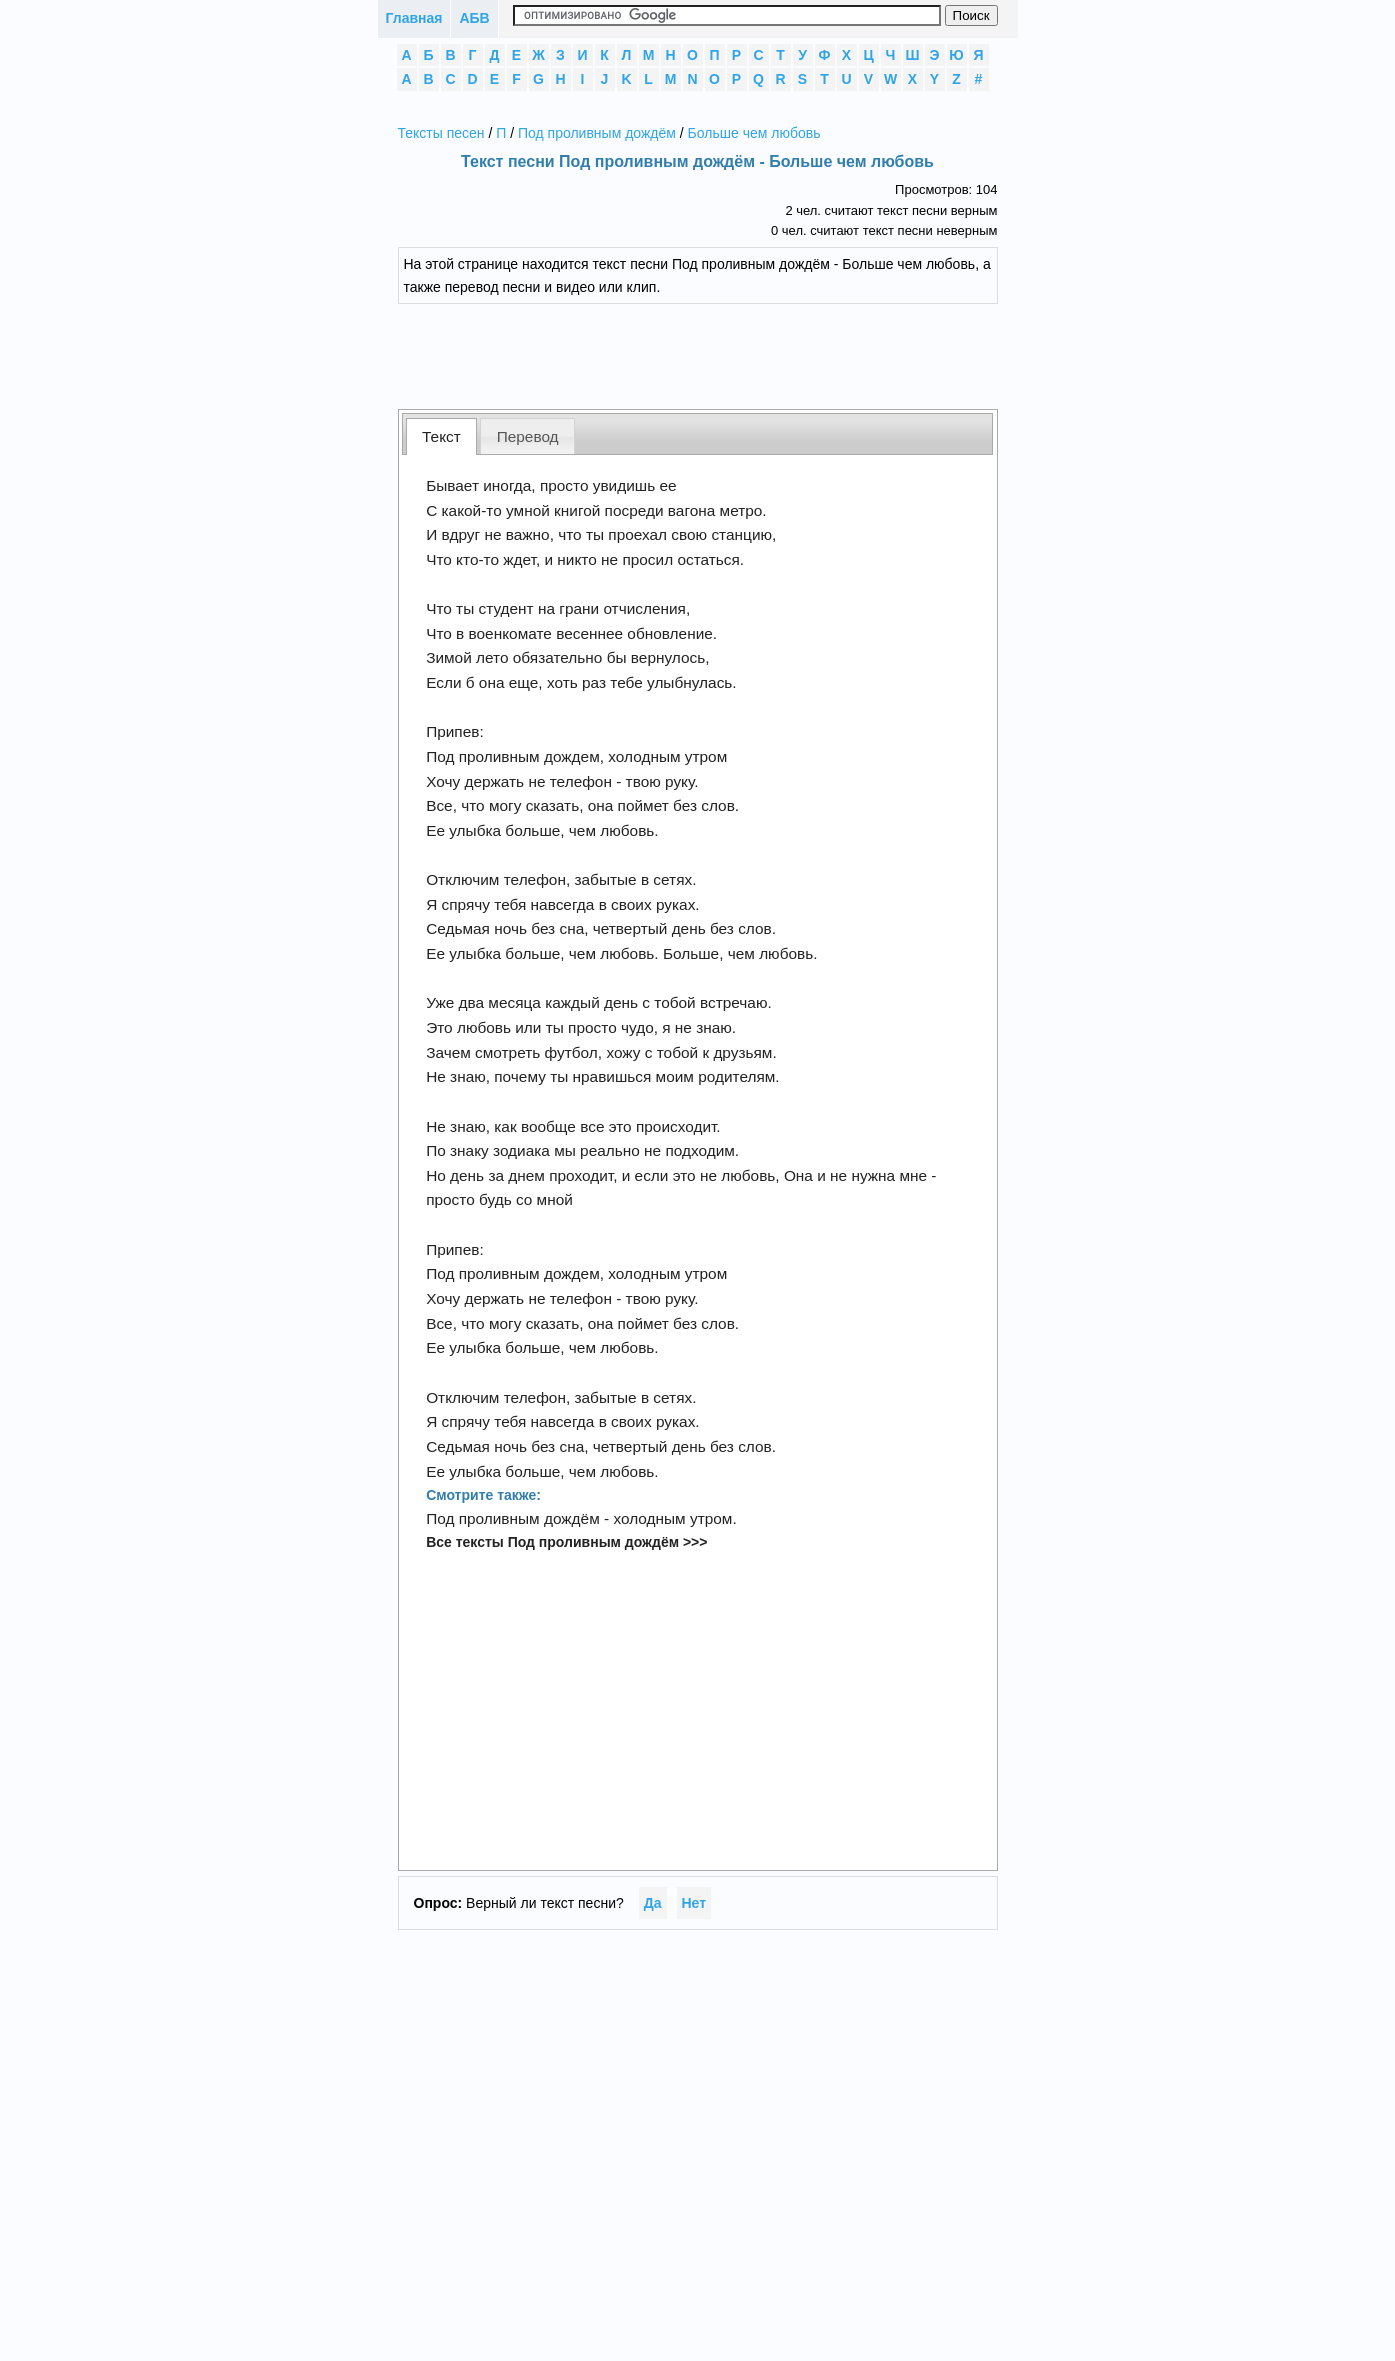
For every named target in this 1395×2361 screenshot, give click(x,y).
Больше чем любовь (754, 133)
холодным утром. (674, 1518)
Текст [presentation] (441, 436)
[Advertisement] (713, 354)
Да (653, 1903)
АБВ (474, 18)
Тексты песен (441, 133)
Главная (414, 18)
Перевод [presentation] (528, 436)
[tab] (442, 436)
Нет (694, 1903)
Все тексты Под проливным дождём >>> (566, 1542)
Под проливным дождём (597, 133)
